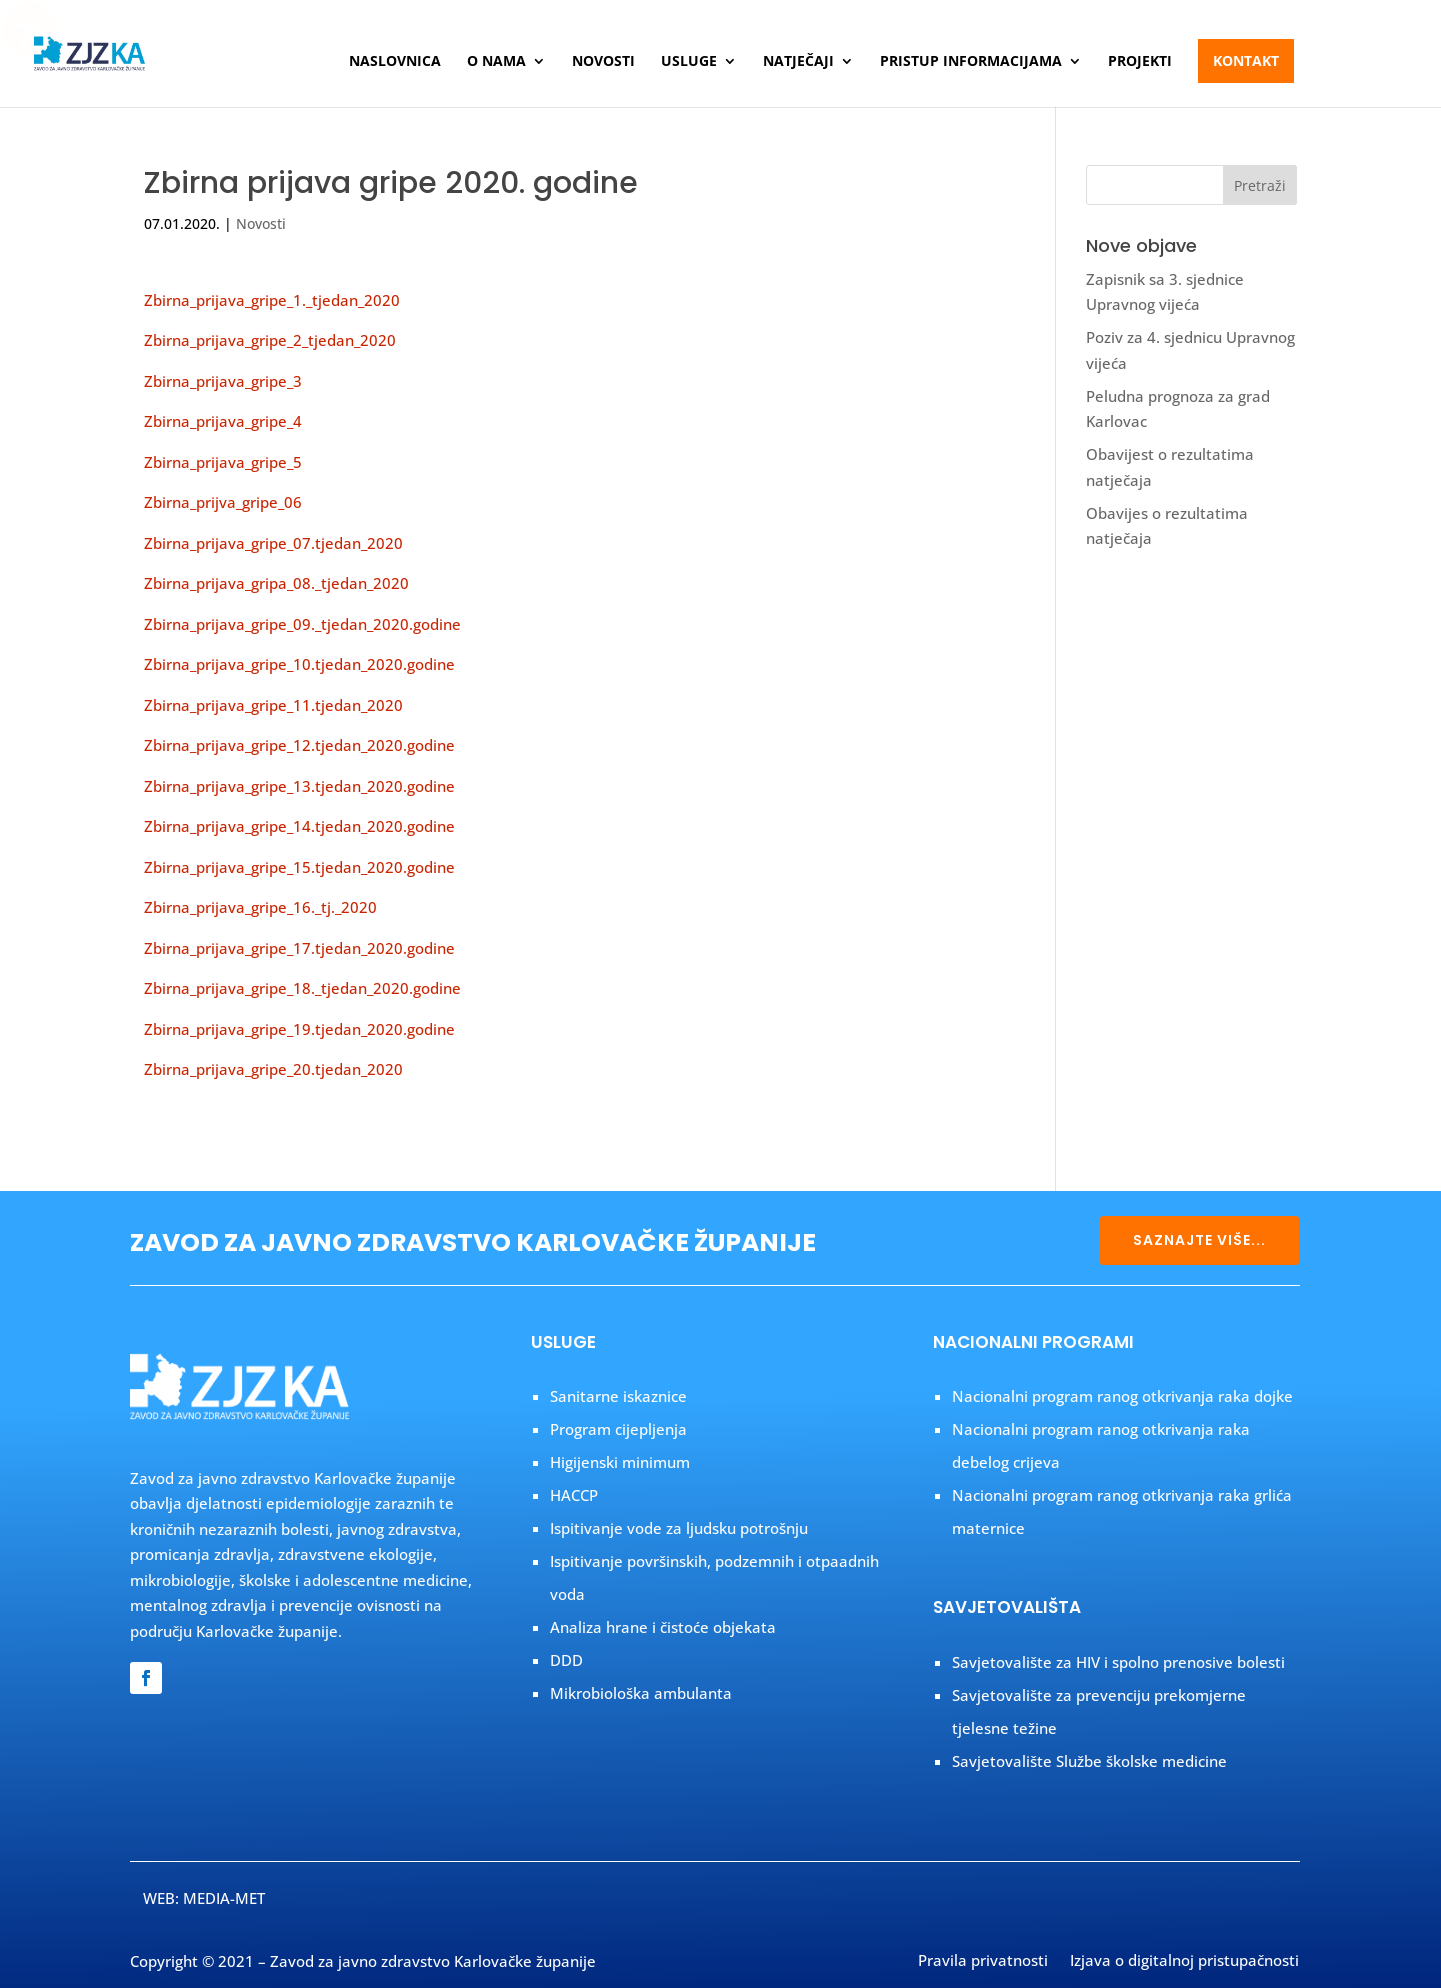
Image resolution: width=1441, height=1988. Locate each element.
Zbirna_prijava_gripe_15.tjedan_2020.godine (299, 867)
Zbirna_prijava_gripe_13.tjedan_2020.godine (299, 786)
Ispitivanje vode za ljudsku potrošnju (679, 1528)
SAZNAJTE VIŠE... (1199, 1240)
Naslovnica (395, 62)
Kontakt (1246, 60)
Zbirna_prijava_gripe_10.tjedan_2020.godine (299, 664)
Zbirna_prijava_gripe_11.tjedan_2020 (273, 705)
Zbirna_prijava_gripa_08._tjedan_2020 (276, 583)
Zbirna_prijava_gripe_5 (223, 462)
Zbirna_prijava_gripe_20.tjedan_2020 (273, 1069)
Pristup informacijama (971, 62)
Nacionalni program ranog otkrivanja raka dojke (1122, 1396)
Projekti (1140, 62)
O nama (496, 62)
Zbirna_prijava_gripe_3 (223, 381)
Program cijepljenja (618, 1429)
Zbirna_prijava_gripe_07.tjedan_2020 (273, 543)
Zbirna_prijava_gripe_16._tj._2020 (260, 907)
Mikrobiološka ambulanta (641, 1693)
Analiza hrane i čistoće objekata (663, 1627)
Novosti (603, 62)
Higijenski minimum (620, 1462)
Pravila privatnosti (983, 1962)
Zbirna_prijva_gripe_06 (223, 502)
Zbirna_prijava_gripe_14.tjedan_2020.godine (299, 826)
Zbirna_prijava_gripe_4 (223, 421)
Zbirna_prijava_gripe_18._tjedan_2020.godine (302, 988)
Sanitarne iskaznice (618, 1396)
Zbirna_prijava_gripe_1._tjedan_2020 (272, 300)
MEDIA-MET (224, 1898)
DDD (566, 1660)
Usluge (689, 62)
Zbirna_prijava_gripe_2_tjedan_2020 (270, 340)
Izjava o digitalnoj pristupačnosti (1184, 1962)
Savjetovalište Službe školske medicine (1089, 1761)
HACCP (574, 1495)
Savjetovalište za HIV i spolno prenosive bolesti (1118, 1662)
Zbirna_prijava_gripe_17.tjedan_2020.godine (299, 948)
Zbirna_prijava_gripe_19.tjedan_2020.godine (299, 1029)
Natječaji (798, 62)
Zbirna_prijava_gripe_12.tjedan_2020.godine (299, 745)
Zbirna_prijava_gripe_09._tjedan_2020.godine (302, 624)
